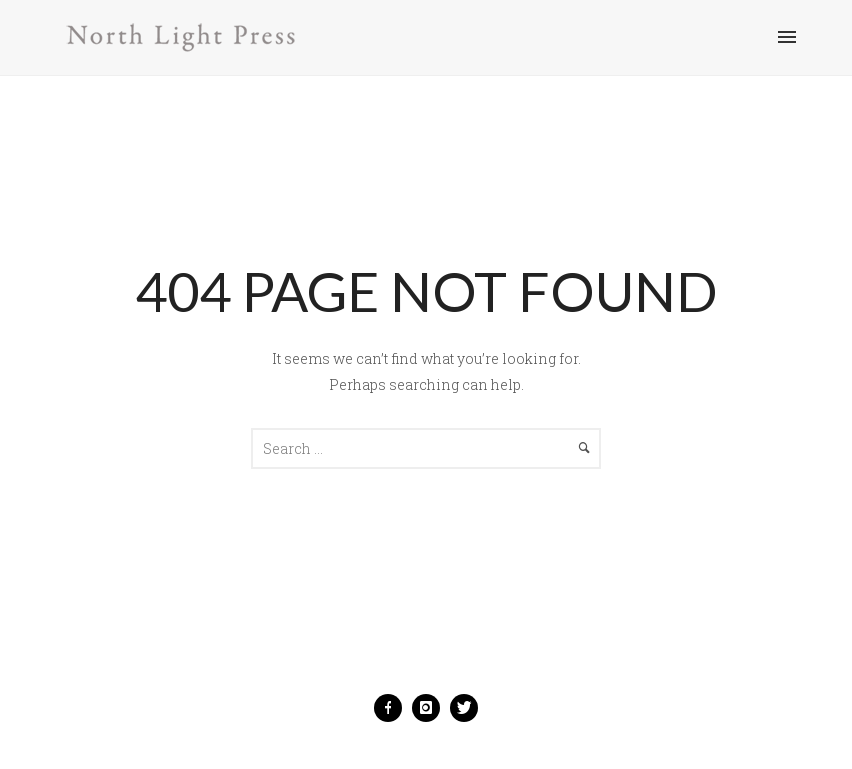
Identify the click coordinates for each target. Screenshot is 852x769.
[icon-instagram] (431, 708)
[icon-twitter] (464, 708)
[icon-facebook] (393, 708)
